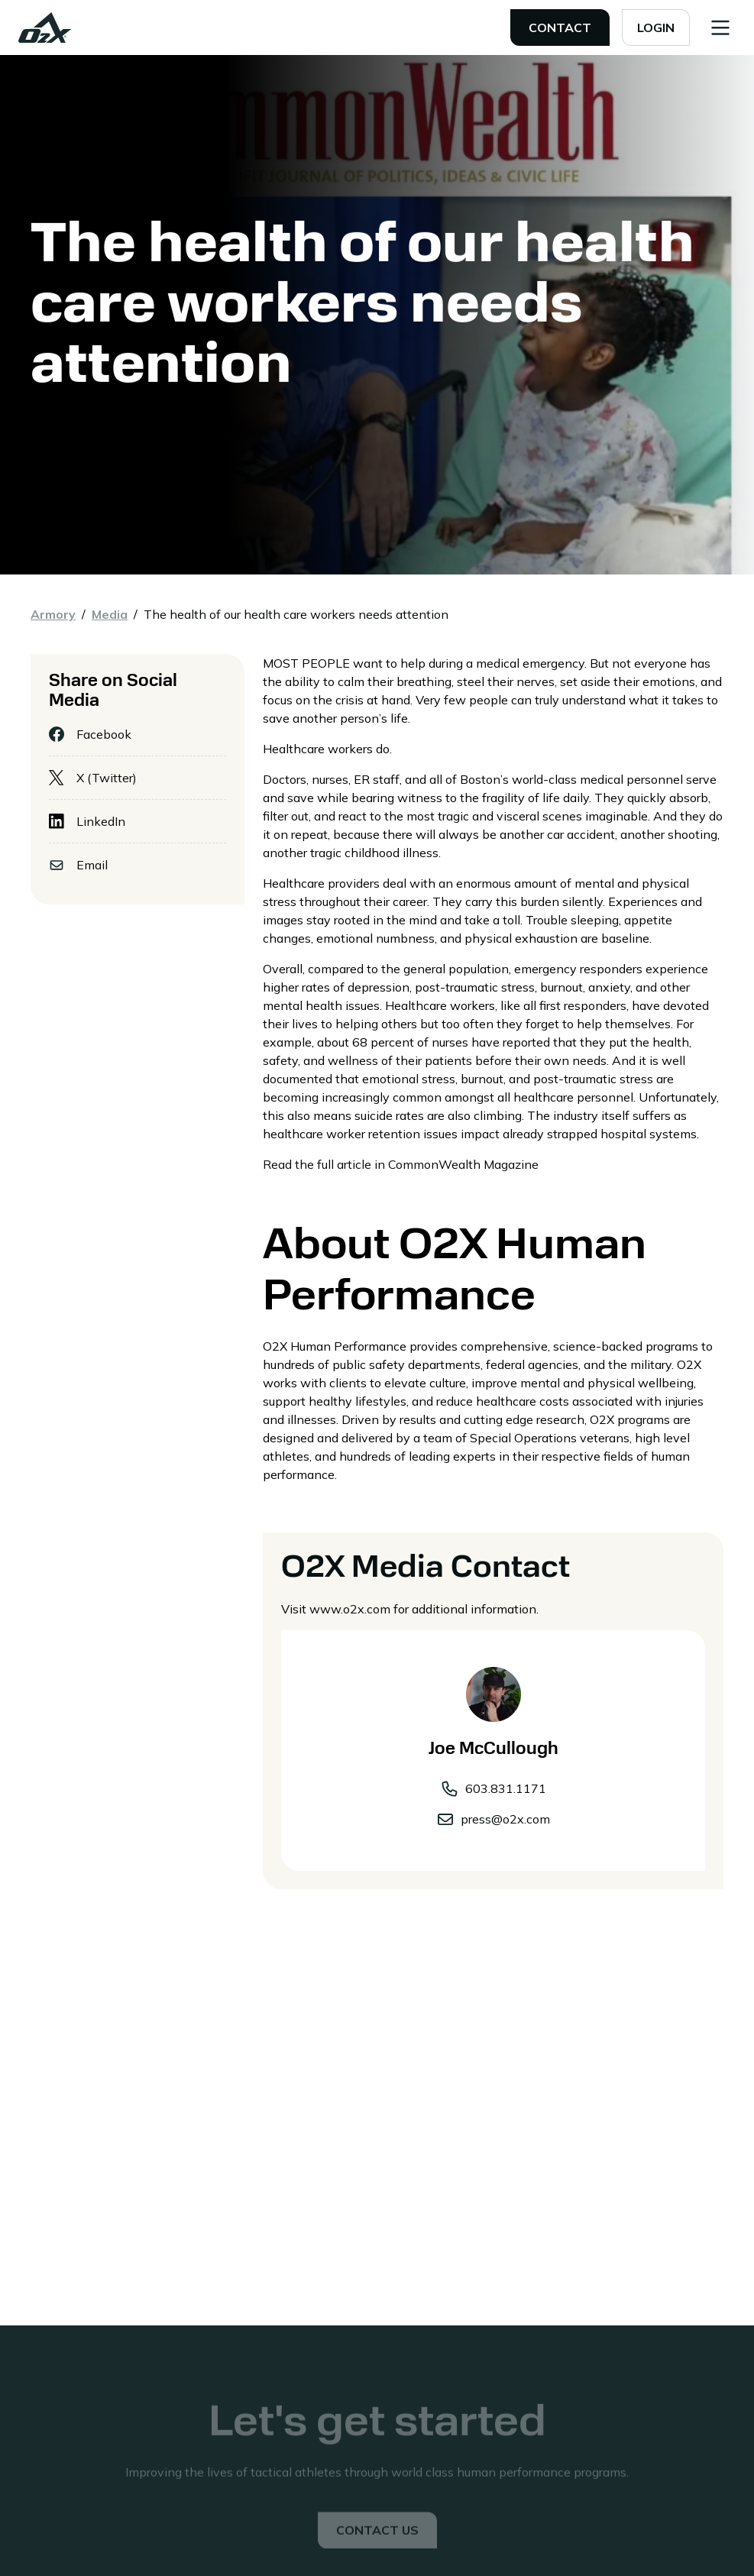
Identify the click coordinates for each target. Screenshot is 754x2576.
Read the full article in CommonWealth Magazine (401, 1164)
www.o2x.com (349, 1608)
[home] (45, 27)
